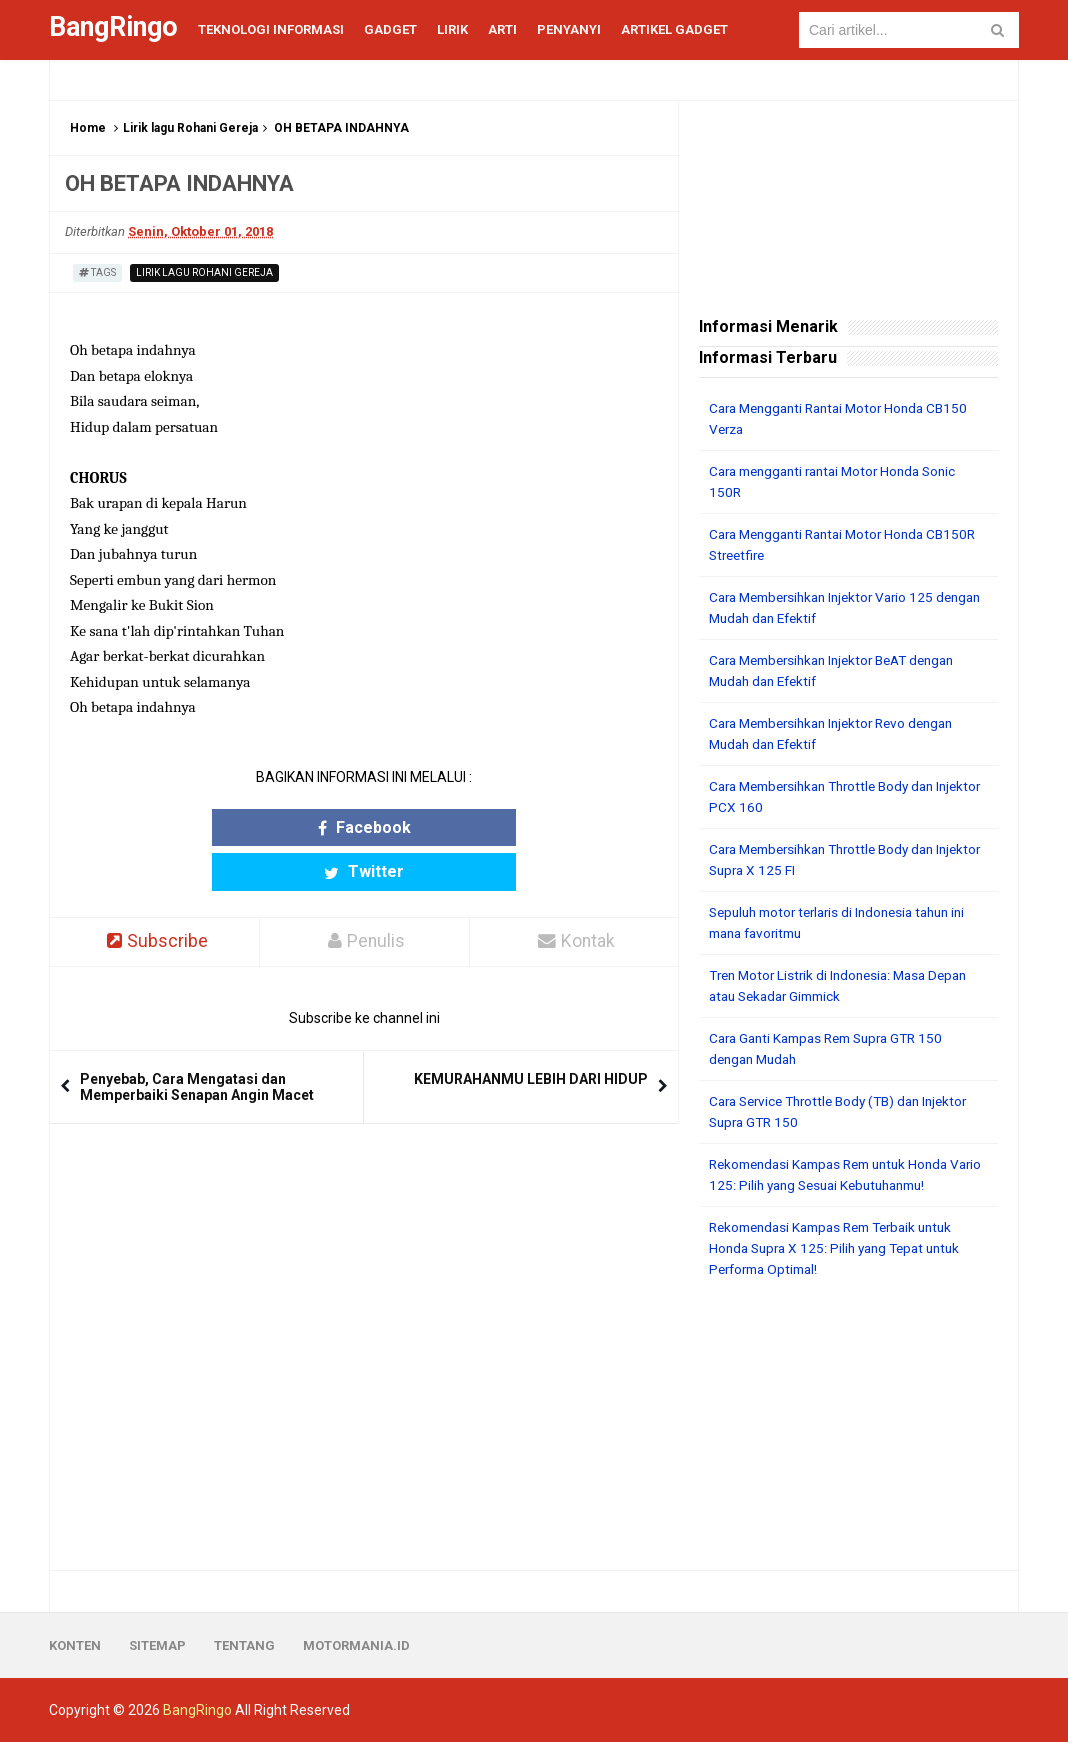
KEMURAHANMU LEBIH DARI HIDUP (531, 1035)
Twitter (442, 827)
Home (88, 128)
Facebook (286, 827)
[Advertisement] (848, 1425)
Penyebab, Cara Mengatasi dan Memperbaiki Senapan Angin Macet (197, 1043)
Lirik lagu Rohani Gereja (190, 128)
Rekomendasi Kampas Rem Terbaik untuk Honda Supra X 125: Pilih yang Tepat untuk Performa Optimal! (842, 1248)
